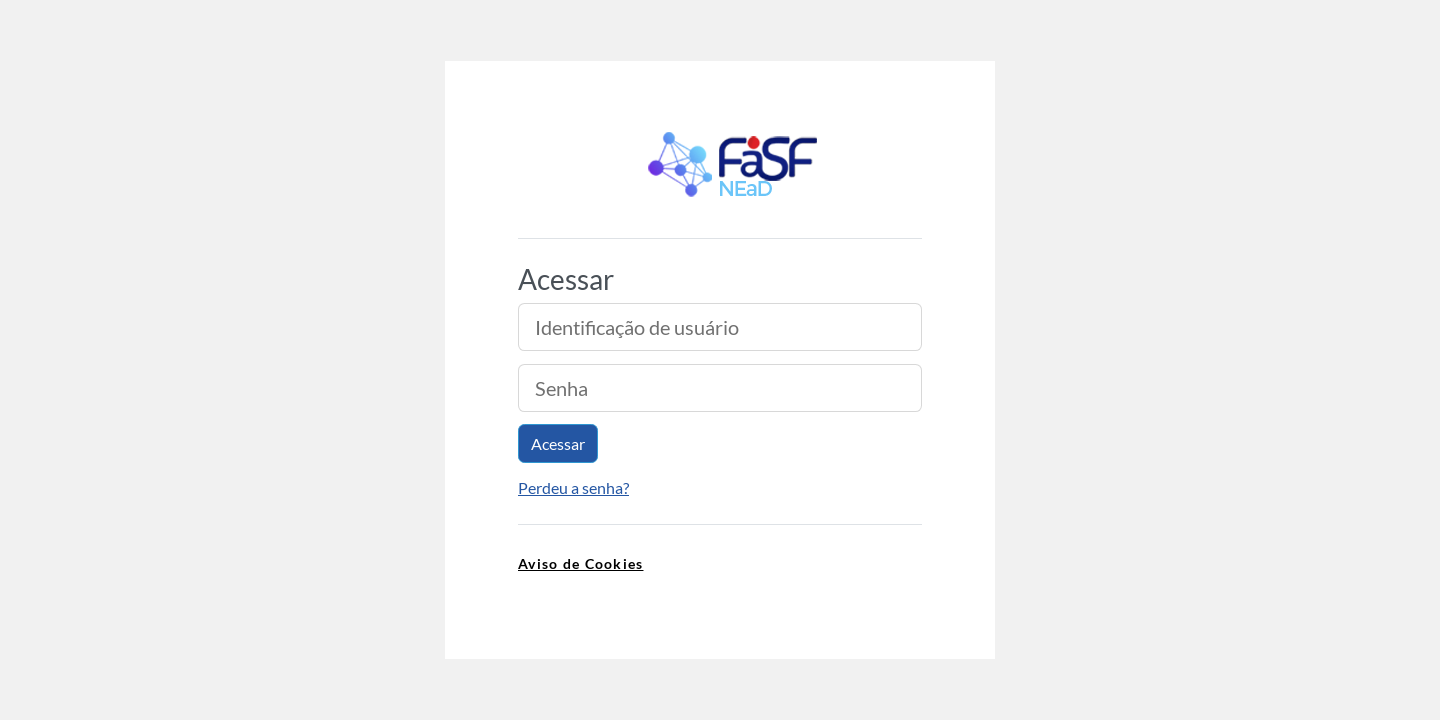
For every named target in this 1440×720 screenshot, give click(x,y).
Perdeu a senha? (573, 487)
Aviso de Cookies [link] (580, 563)
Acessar (558, 443)
